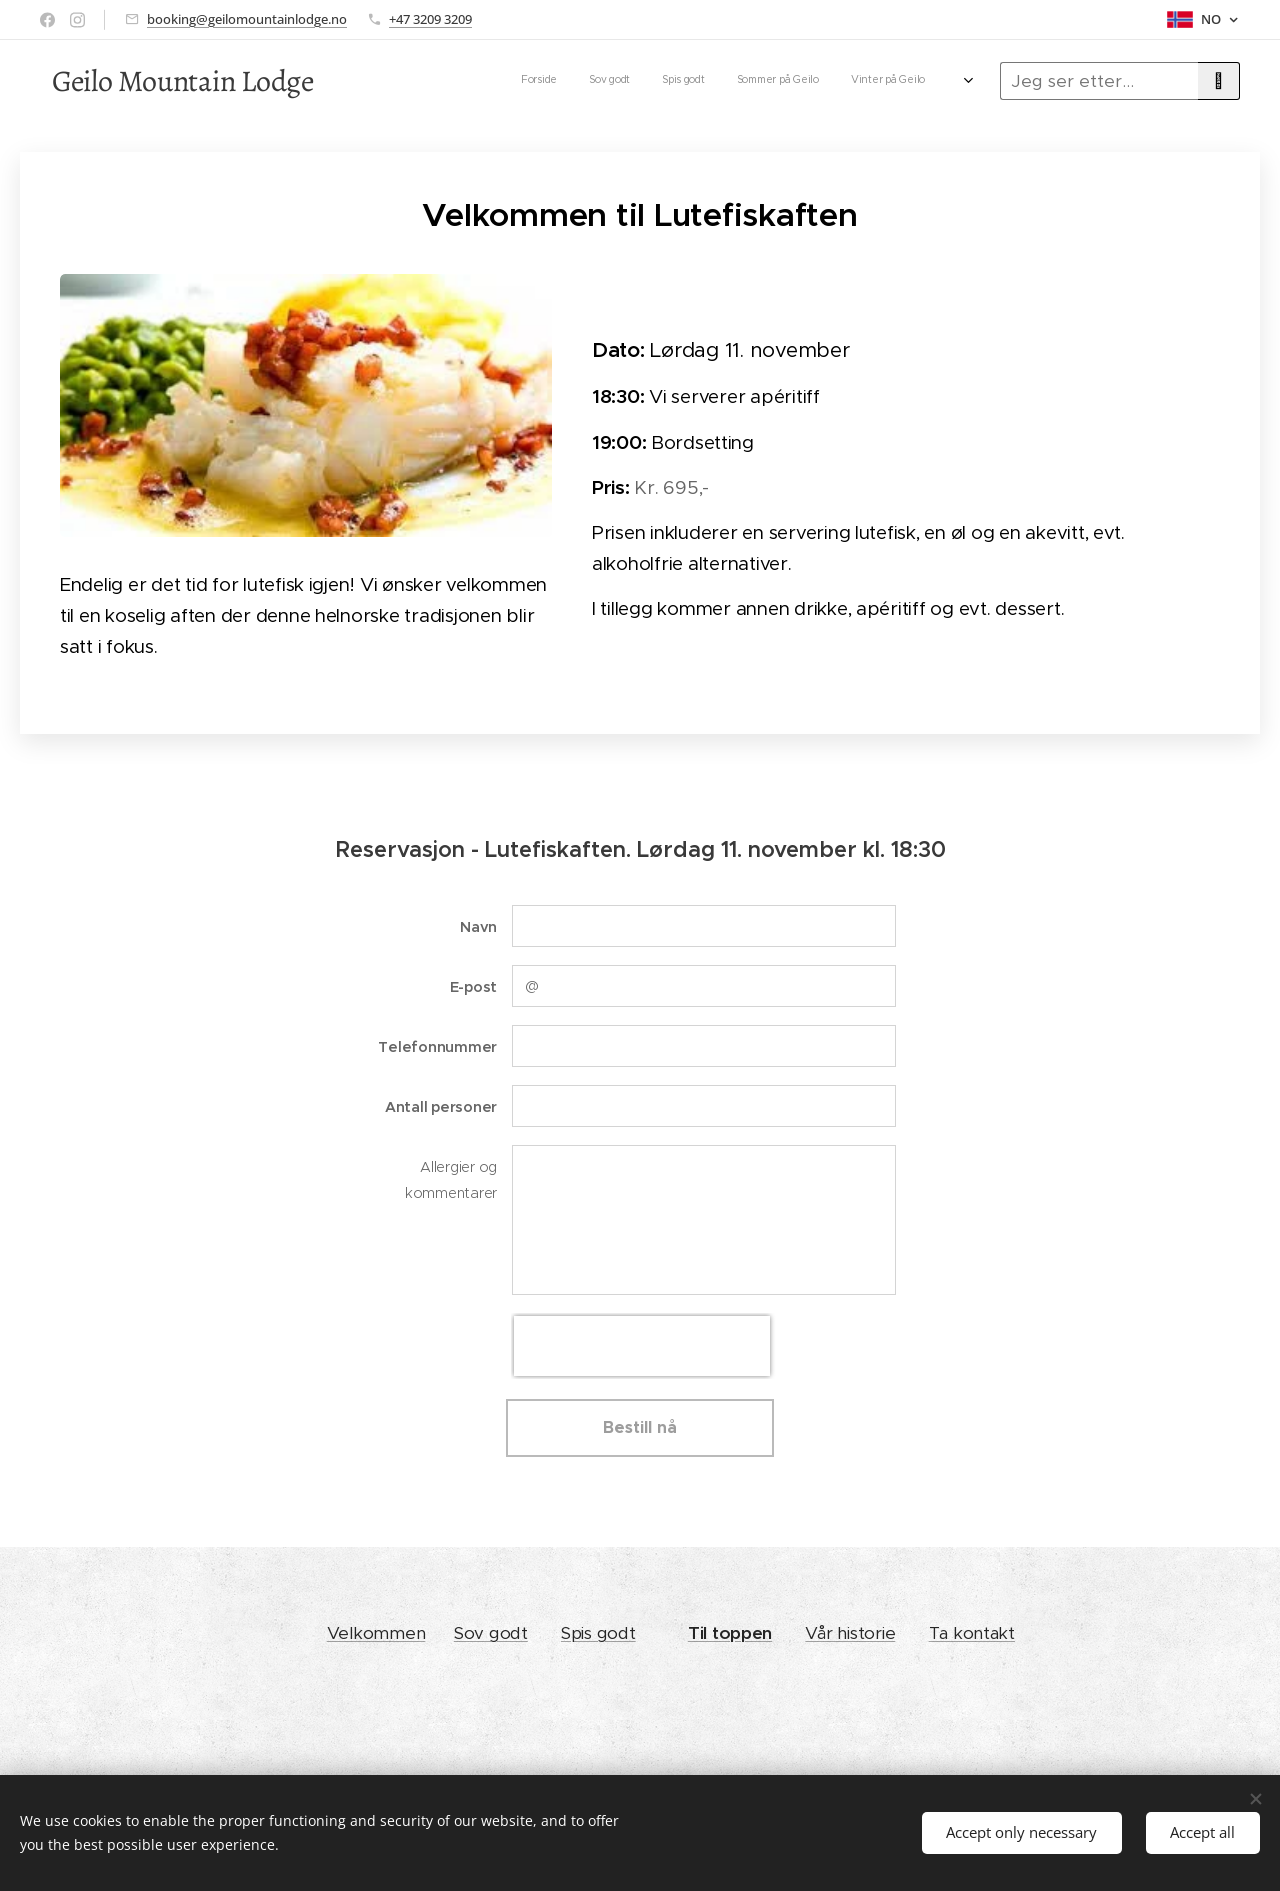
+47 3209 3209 (430, 19)
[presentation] (642, 1346)
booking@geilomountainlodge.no (247, 19)
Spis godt (598, 1633)
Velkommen (376, 1633)
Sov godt (491, 1633)
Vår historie (850, 1633)
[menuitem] (729, 81)
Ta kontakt (972, 1633)
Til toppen (730, 1633)
